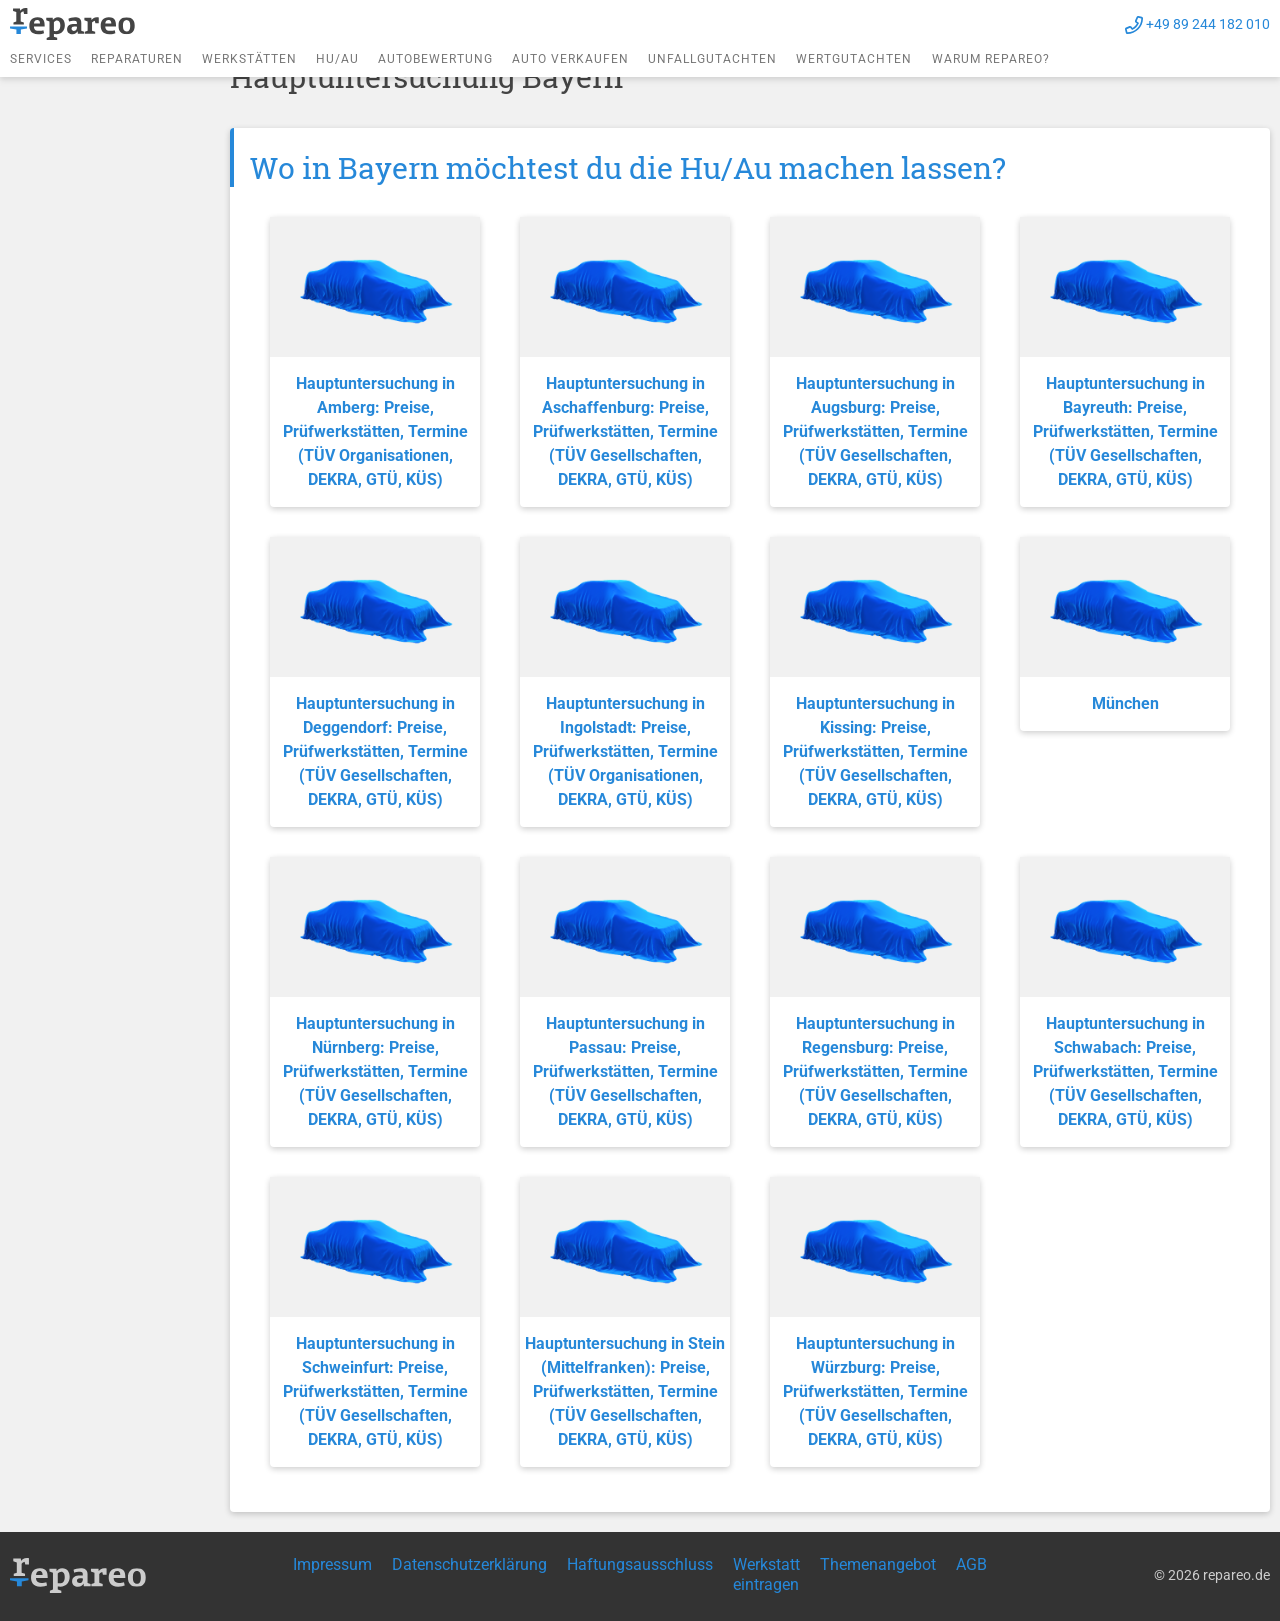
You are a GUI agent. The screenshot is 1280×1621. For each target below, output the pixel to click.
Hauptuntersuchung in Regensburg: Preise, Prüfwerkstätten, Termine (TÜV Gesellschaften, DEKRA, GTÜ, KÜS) (875, 1071)
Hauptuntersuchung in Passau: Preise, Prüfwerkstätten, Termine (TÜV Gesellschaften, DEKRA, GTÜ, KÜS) (625, 1071)
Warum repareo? (991, 59)
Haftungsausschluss (640, 1564)
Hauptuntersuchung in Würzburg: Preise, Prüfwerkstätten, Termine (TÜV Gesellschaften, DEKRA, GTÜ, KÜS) (875, 1391)
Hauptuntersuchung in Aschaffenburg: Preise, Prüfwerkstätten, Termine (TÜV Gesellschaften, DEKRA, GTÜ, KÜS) (625, 431)
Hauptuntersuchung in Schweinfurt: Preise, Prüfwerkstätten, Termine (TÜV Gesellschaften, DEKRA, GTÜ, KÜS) (375, 1391)
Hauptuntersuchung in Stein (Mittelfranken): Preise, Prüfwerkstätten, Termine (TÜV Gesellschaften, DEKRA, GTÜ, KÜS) (625, 1391)
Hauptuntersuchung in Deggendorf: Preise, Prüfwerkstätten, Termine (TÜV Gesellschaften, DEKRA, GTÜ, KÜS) (375, 751)
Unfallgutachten (712, 59)
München (1125, 703)
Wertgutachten (854, 59)
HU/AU (337, 59)
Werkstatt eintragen (766, 1574)
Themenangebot (878, 1564)
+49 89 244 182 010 (1208, 24)
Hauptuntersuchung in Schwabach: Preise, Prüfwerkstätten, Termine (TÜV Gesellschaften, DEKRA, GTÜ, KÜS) (1125, 1071)
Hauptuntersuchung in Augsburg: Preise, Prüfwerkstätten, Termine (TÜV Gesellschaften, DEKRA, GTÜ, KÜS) (875, 431)
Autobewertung (435, 59)
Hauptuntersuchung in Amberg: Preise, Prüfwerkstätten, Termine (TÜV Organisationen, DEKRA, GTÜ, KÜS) (375, 431)
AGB (971, 1564)
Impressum (332, 1564)
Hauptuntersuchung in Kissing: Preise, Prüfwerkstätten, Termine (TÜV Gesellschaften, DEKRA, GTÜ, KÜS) (875, 751)
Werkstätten (249, 59)
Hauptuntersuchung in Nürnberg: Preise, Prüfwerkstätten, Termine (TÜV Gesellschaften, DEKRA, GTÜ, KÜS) (375, 1071)
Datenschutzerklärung (469, 1564)
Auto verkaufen (570, 59)
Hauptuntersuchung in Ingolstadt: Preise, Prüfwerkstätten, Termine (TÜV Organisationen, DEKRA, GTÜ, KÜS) (625, 751)
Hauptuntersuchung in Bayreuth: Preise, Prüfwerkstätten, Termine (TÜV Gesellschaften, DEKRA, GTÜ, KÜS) (1125, 431)
